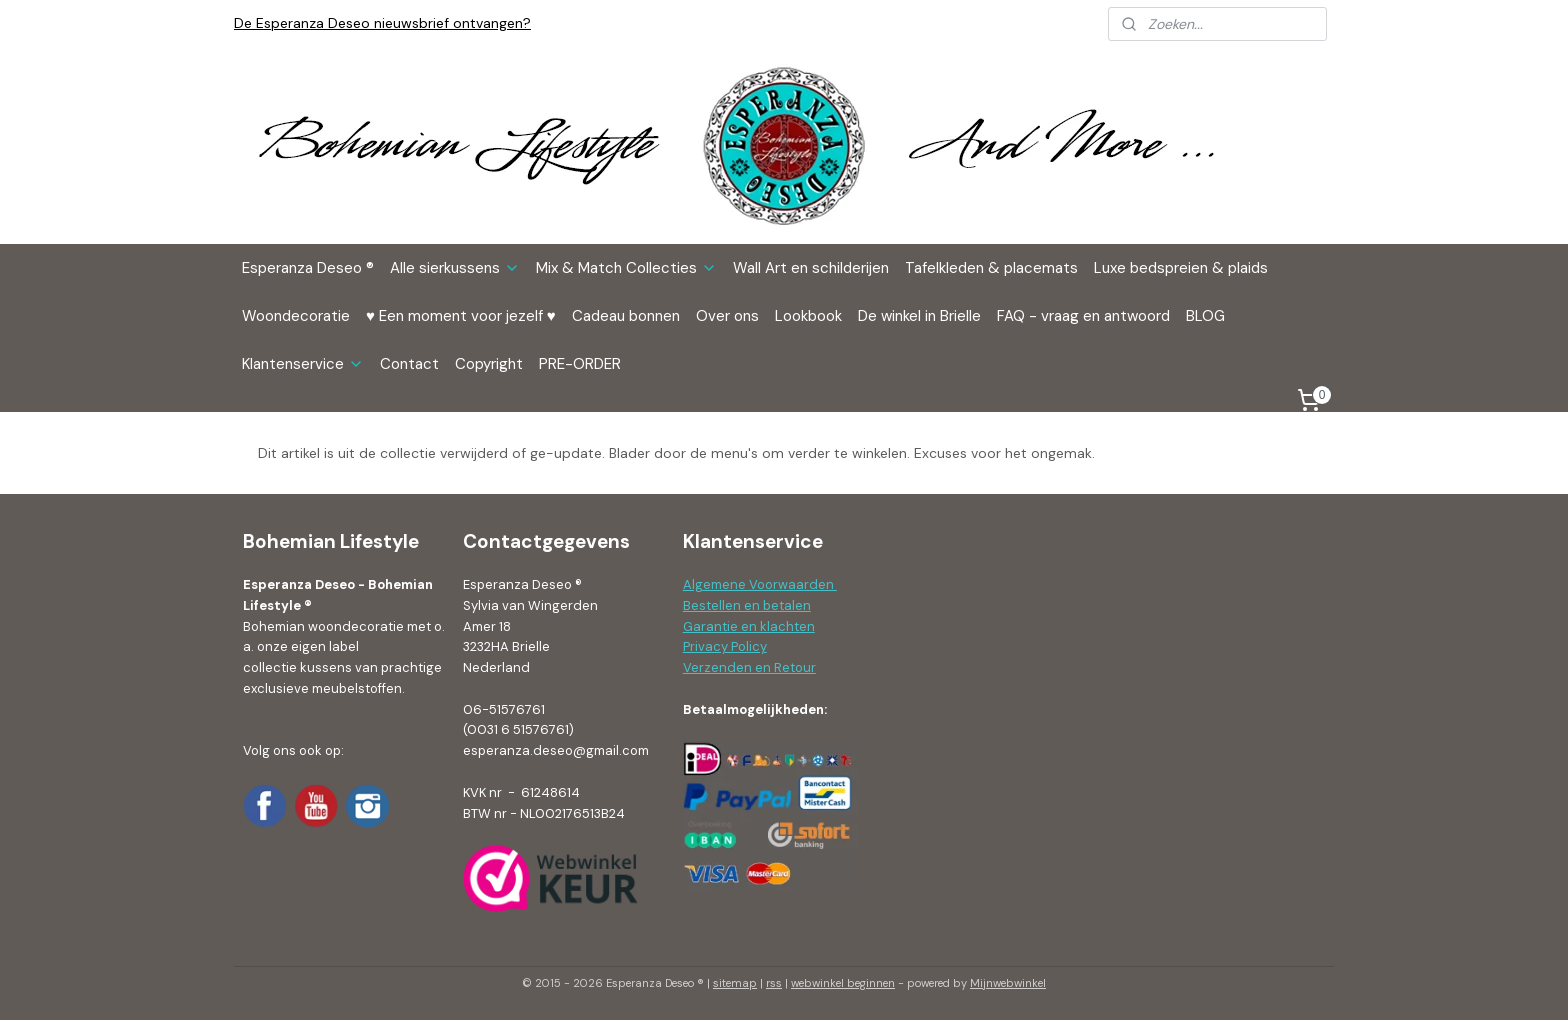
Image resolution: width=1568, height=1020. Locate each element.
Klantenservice (303, 364)
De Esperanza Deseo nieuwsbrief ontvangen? (382, 23)
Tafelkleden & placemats (991, 268)
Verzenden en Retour (749, 667)
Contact (409, 364)
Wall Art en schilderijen (811, 268)
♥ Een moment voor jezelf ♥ (461, 316)
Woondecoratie (296, 316)
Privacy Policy (725, 646)
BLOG (1205, 316)
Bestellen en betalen (747, 605)
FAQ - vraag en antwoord (1083, 316)
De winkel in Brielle (919, 316)
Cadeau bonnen (626, 316)
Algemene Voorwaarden (760, 584)
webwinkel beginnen (843, 983)
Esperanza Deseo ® (308, 268)
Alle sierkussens (455, 268)
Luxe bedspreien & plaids (1181, 268)
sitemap (735, 983)
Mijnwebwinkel (1008, 983)
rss (774, 983)
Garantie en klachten (749, 626)
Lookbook (808, 316)
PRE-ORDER (580, 364)
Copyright (489, 364)
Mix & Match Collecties (626, 268)
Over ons (727, 316)
